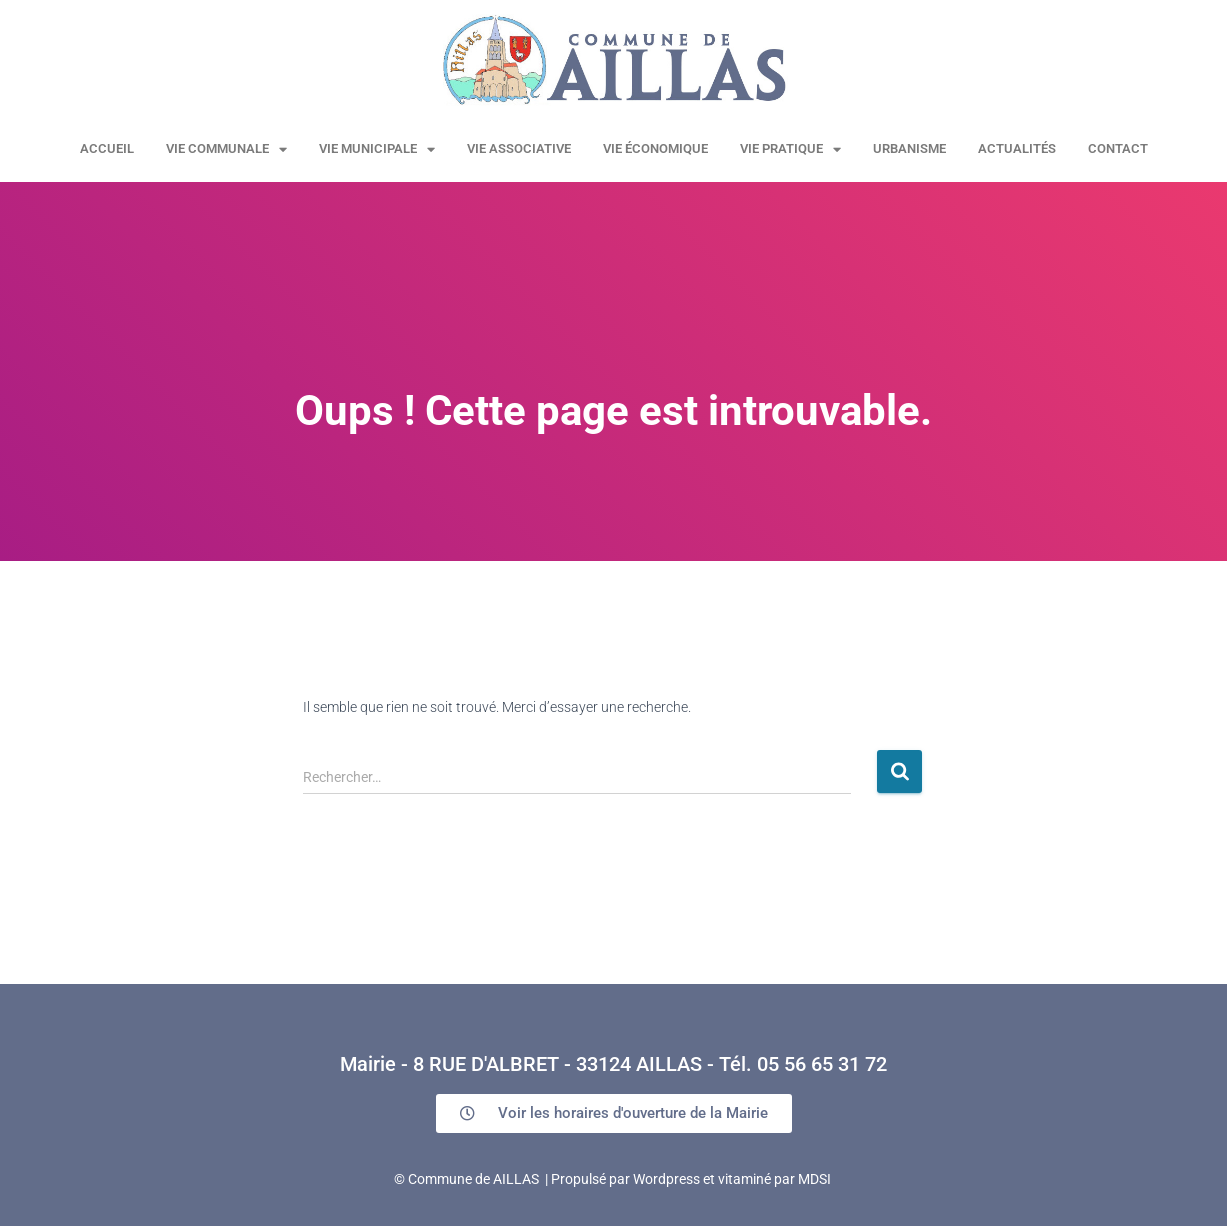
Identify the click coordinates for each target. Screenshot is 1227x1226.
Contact (1118, 148)
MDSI (814, 1179)
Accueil (107, 148)
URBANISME (909, 148)
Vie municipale (377, 149)
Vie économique (655, 148)
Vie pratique (790, 149)
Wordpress (666, 1179)
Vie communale (226, 149)
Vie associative (519, 148)
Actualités (1017, 148)
